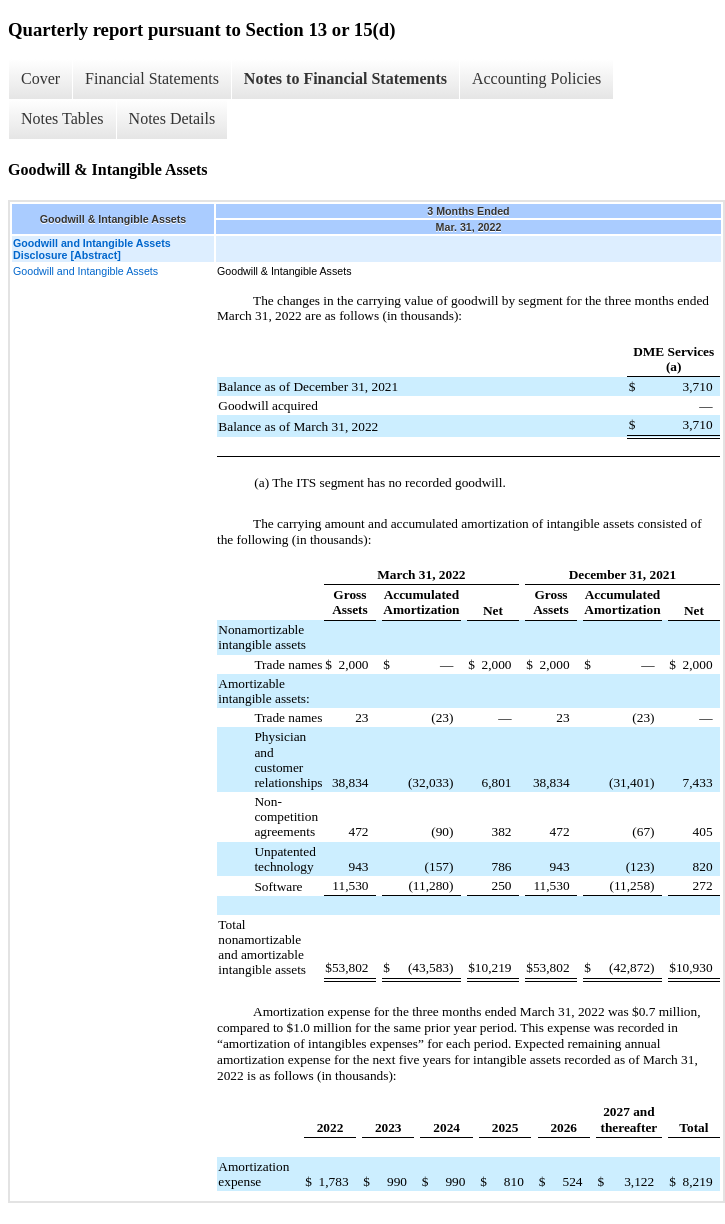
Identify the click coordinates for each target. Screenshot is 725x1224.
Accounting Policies (536, 78)
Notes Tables (62, 118)
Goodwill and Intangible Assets (85, 271)
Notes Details (172, 118)
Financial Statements (152, 78)
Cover (40, 78)
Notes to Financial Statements (345, 78)
